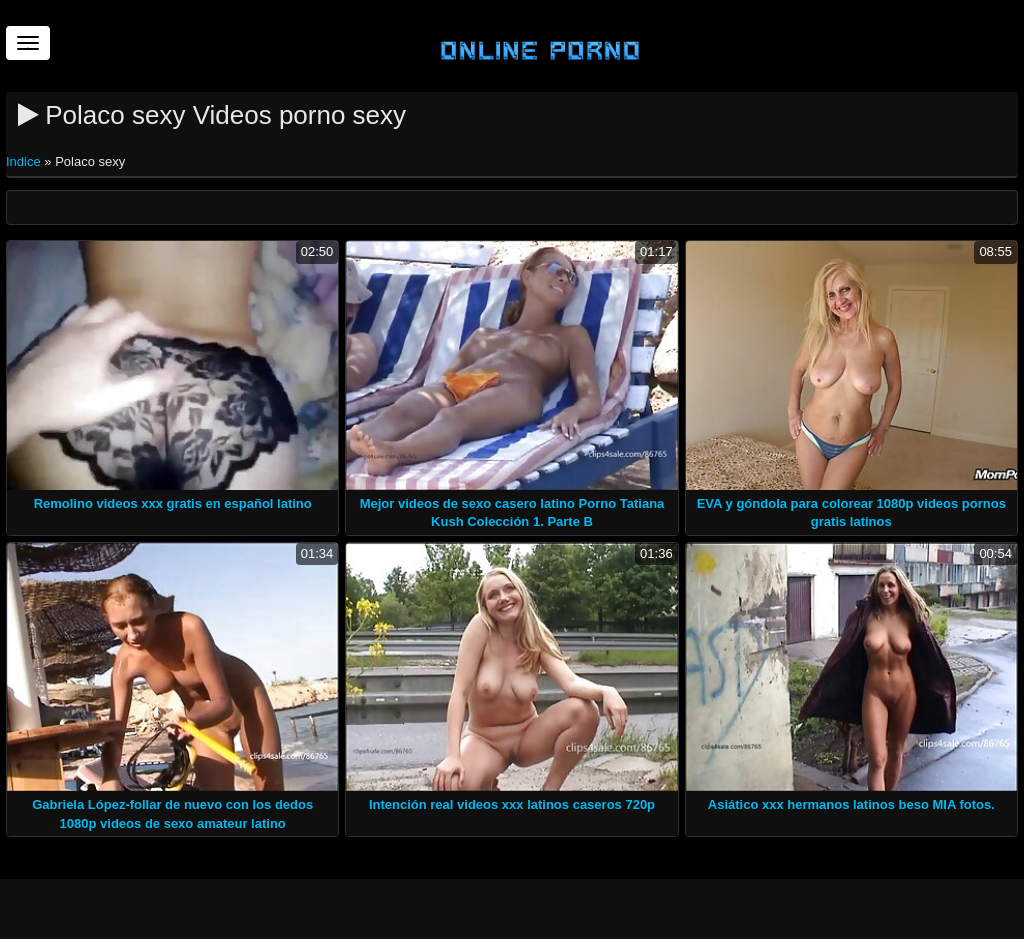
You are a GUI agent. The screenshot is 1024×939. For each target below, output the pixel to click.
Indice (25, 161)
